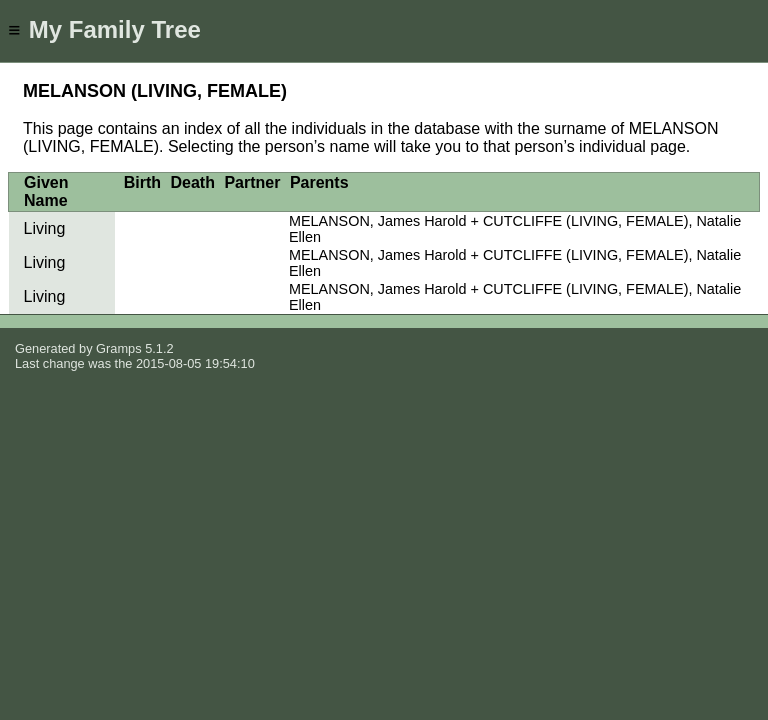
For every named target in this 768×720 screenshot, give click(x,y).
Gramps (119, 348)
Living (45, 228)
